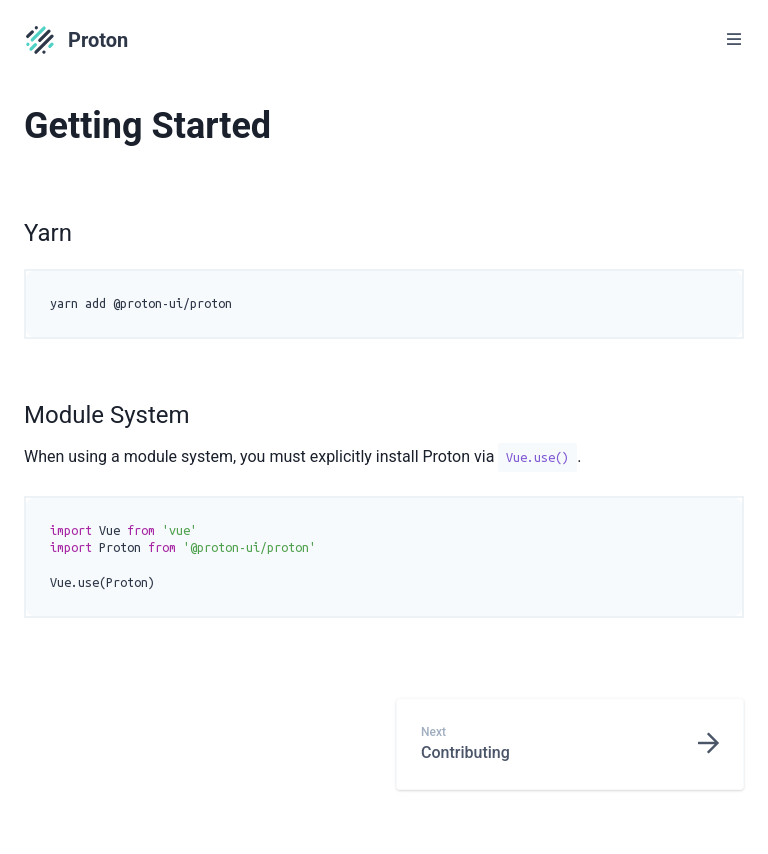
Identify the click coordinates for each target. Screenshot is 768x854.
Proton (76, 40)
